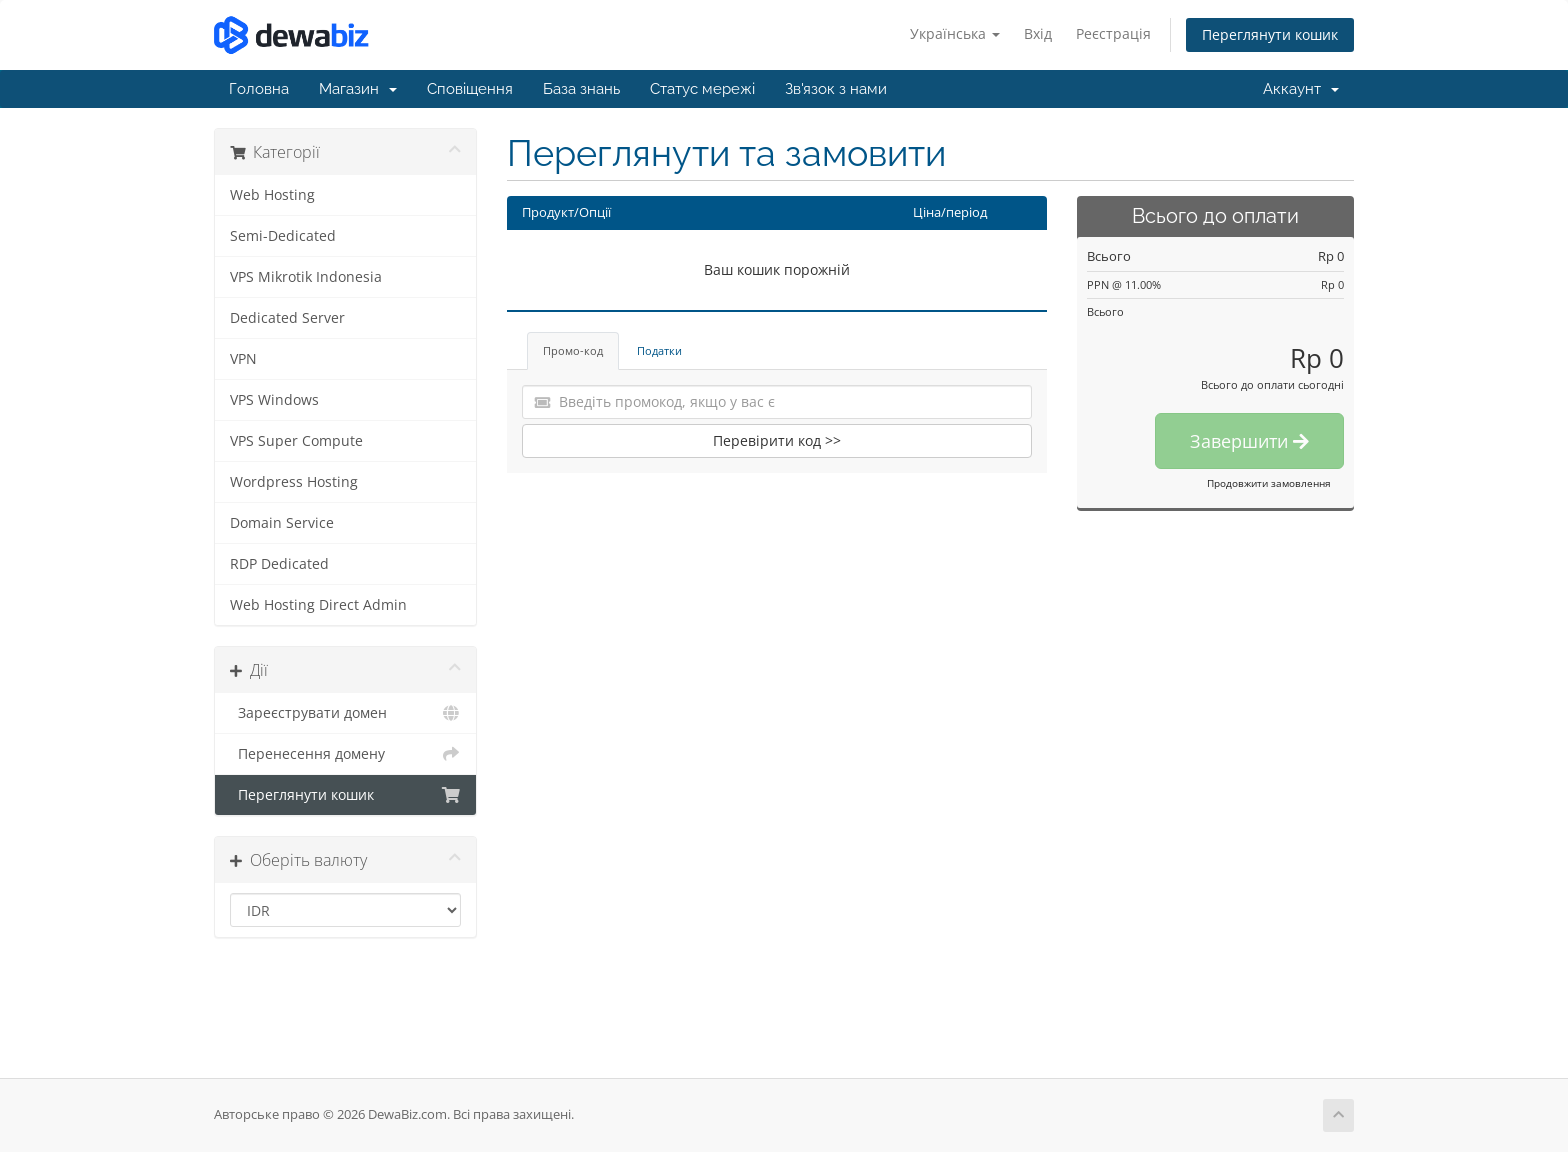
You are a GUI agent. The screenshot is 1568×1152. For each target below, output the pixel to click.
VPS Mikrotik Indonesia (306, 277)
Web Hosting (272, 195)
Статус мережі (702, 89)
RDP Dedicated (279, 564)
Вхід (1038, 33)
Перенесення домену (345, 754)
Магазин (358, 89)
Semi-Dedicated (283, 236)
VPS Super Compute (296, 441)
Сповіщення (470, 89)
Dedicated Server (287, 318)
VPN (243, 359)
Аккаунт (1301, 89)
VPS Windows (274, 400)
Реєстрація (1113, 33)
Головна (259, 89)
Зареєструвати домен (345, 713)
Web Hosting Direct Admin (318, 605)
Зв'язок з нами (836, 89)
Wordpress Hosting (294, 482)
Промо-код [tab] (573, 350)
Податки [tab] (659, 350)
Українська (955, 33)
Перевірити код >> (777, 440)
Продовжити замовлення (1269, 483)
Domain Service (282, 523)
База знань (581, 89)
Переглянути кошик (1270, 34)
